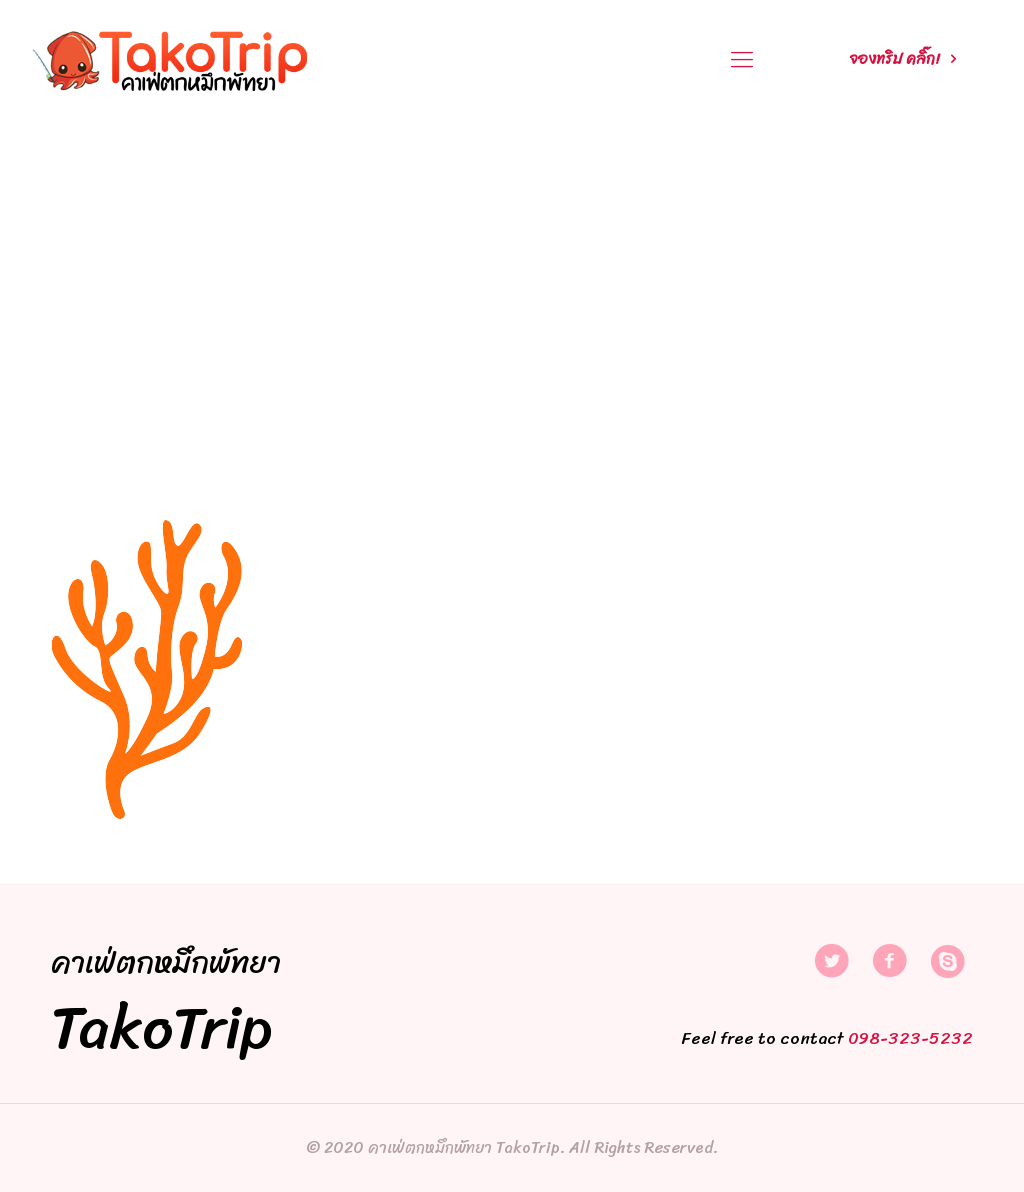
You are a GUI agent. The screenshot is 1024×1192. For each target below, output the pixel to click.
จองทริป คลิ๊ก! (906, 59)
